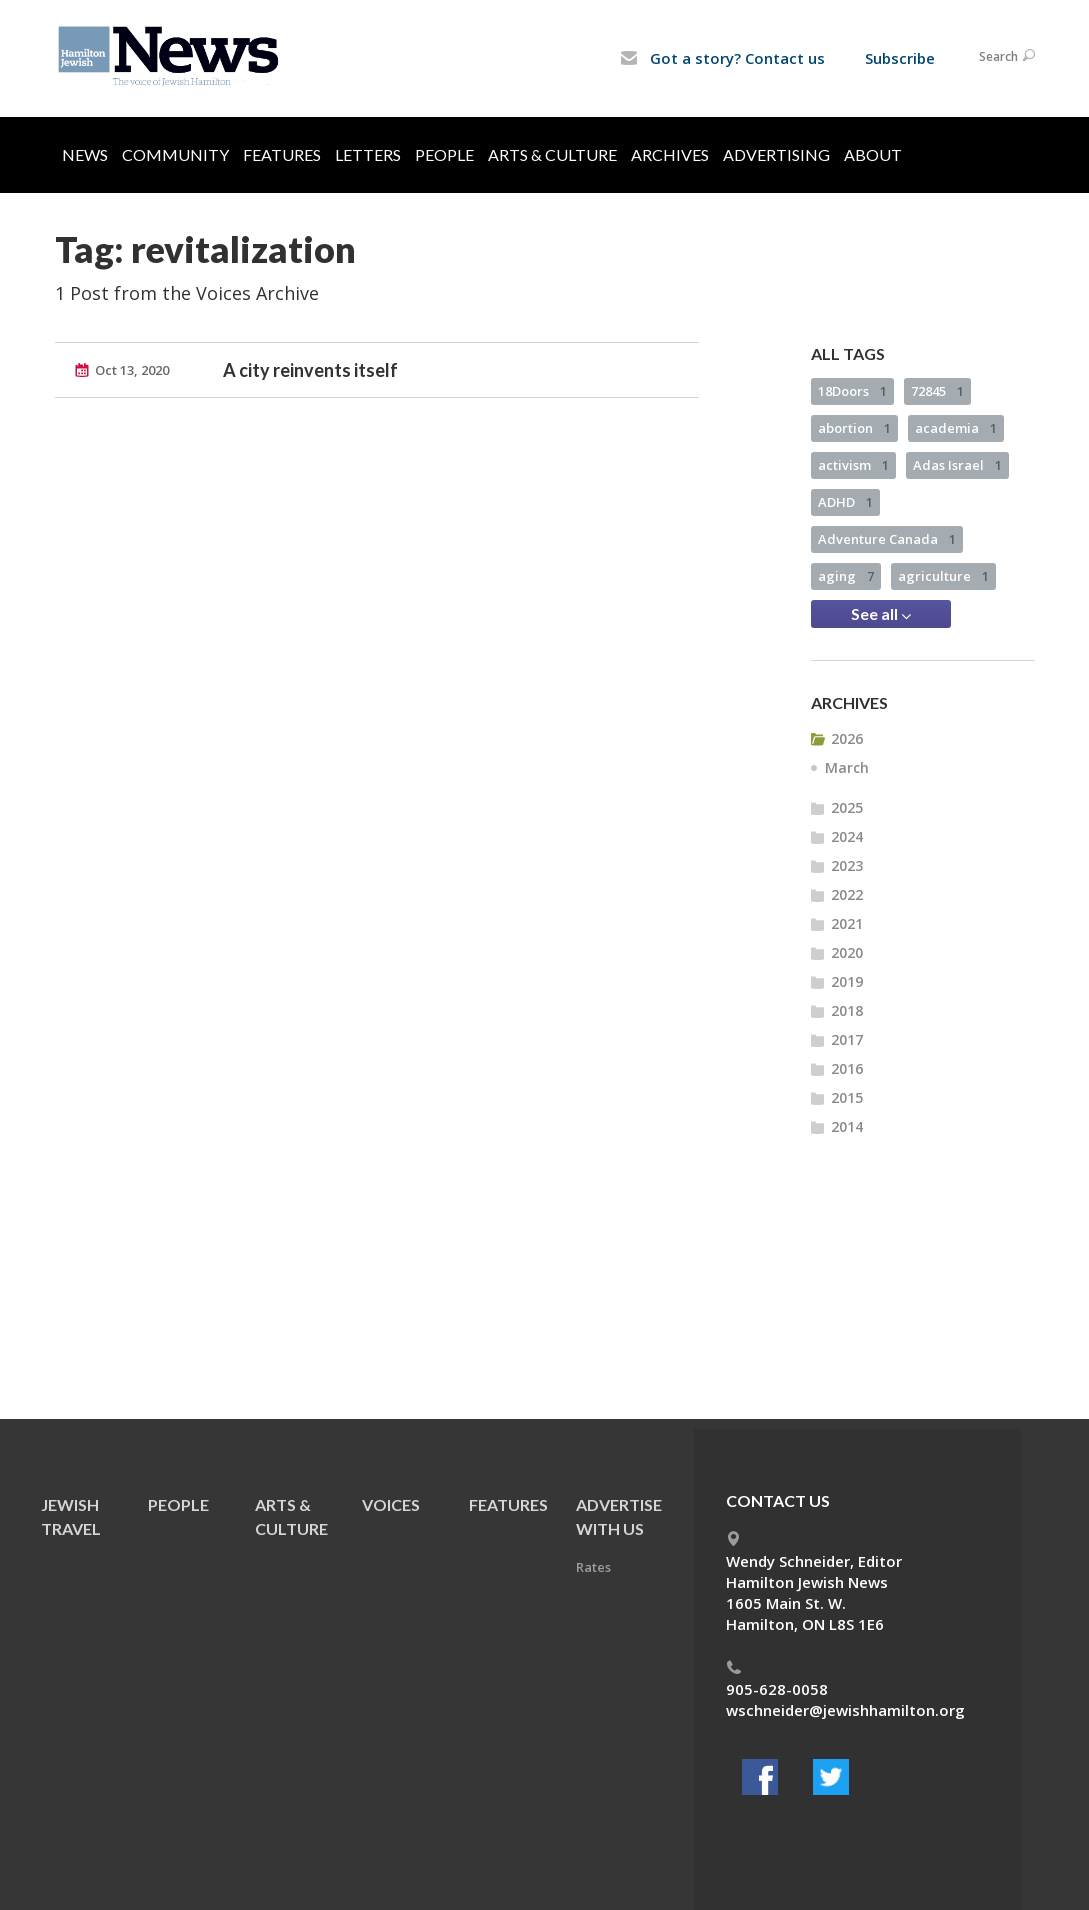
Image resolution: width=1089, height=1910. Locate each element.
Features (282, 154)
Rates (593, 1567)
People (444, 154)
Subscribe (900, 58)
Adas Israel (957, 465)
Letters (368, 154)
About (873, 154)
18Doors (852, 391)
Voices (391, 1504)
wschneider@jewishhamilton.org (845, 1710)
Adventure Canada (887, 539)
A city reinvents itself (310, 370)
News (85, 154)
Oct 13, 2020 (132, 370)
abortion (854, 428)
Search (1007, 56)
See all (881, 614)
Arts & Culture (552, 154)
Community (175, 154)
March (847, 767)
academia (956, 428)
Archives (670, 154)
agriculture (943, 576)
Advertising (776, 154)
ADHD (845, 502)
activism (853, 465)
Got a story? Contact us (722, 58)
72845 (937, 391)
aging (846, 576)
